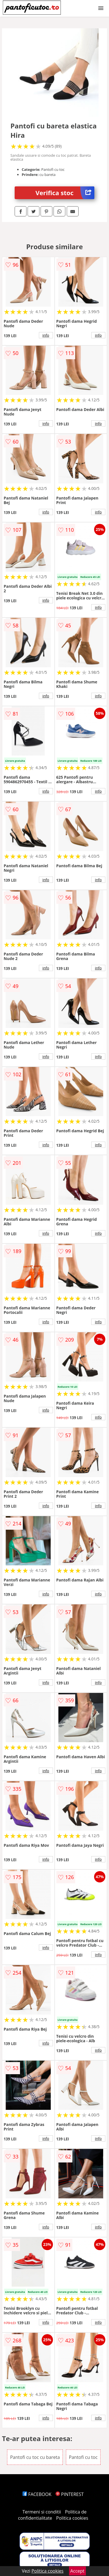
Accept (77, 2571)
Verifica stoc (64, 192)
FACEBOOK (37, 2494)
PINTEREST (69, 2494)
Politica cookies (72, 2518)
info (46, 335)
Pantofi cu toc (83, 2457)
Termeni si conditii (42, 2512)
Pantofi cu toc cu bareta (35, 2457)
